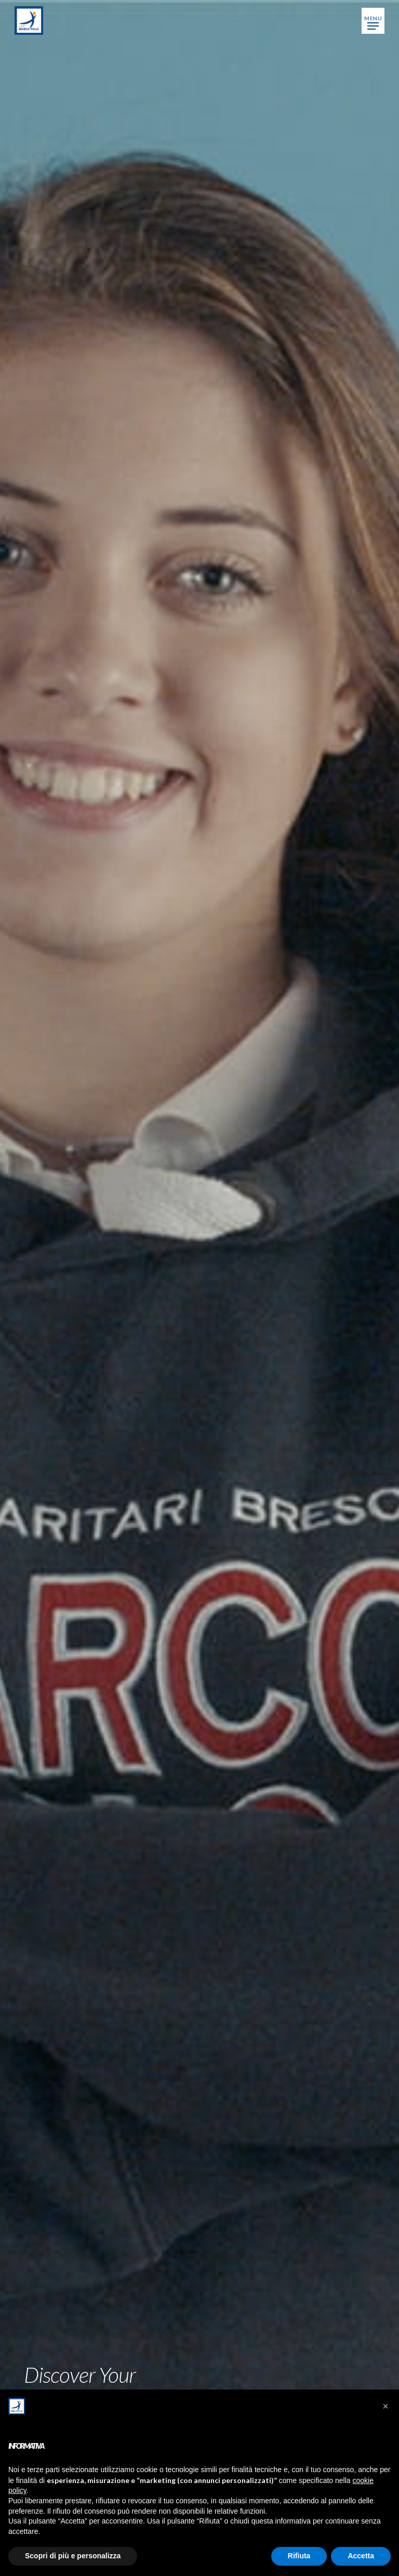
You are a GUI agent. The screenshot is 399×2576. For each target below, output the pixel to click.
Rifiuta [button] (299, 2556)
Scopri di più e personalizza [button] (73, 2556)
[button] (373, 21)
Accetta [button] (361, 2556)
